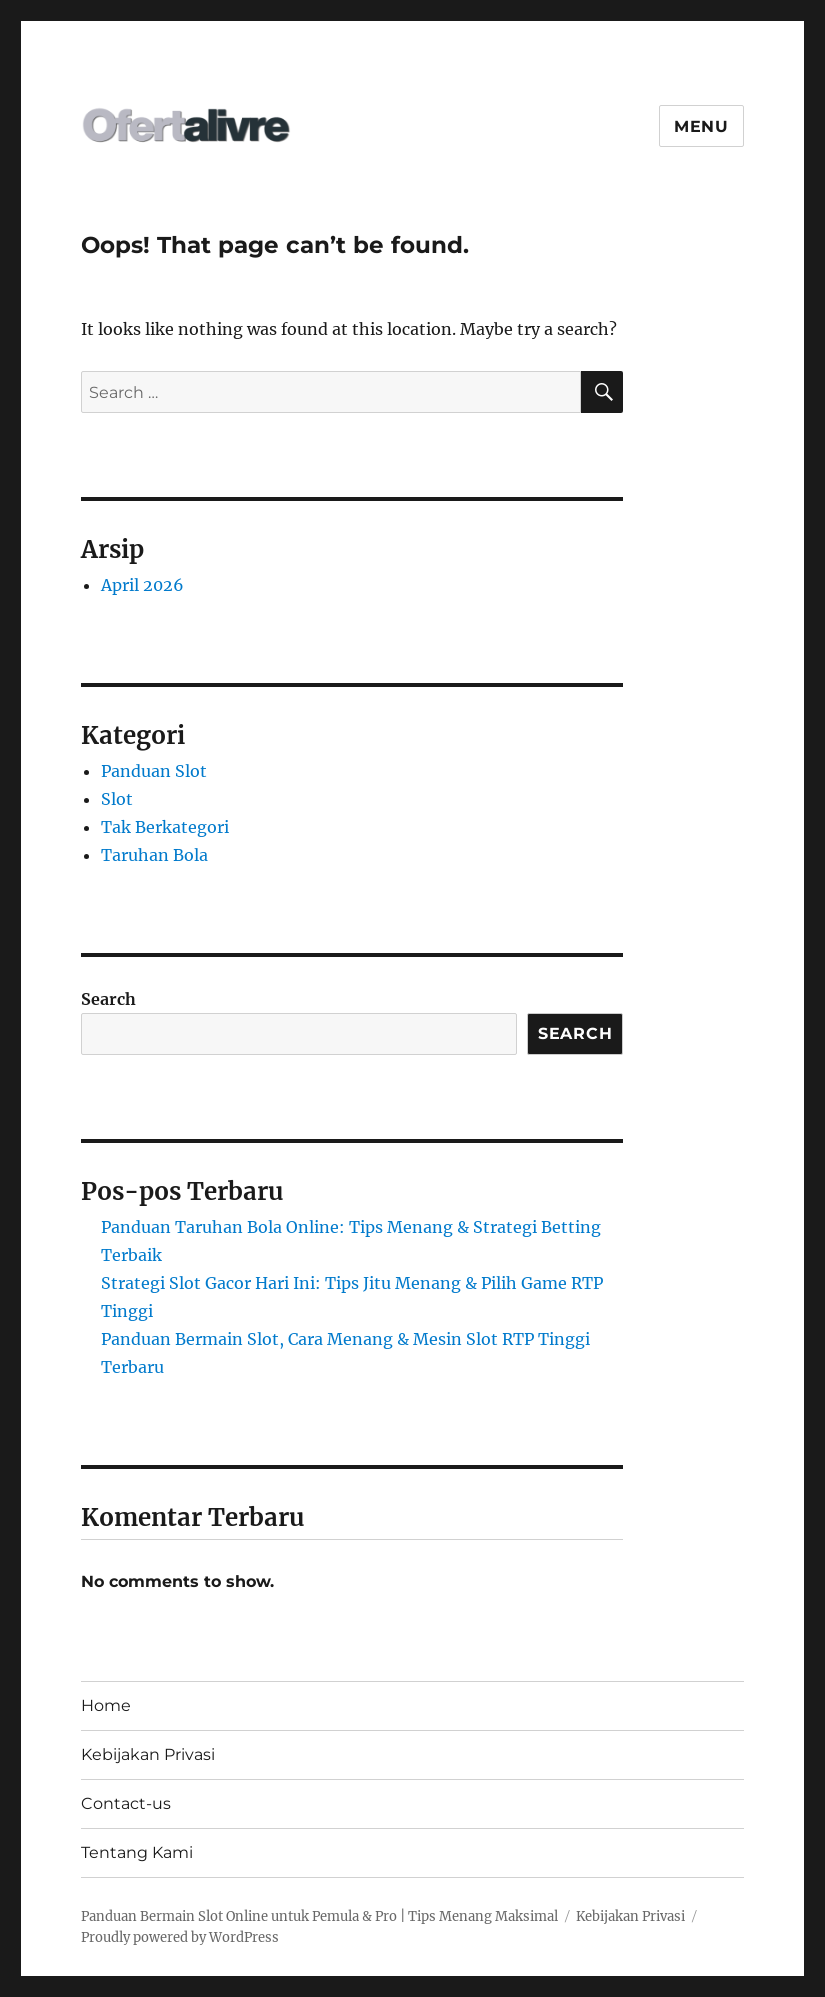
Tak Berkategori (165, 827)
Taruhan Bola (154, 855)
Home (106, 1705)
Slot (117, 799)
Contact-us (126, 1803)
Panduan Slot (154, 771)
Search (108, 999)
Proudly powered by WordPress (180, 1937)
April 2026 (142, 585)
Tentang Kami (137, 1852)
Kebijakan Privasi (148, 1754)
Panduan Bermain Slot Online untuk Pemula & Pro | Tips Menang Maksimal (319, 1916)
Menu (701, 126)
